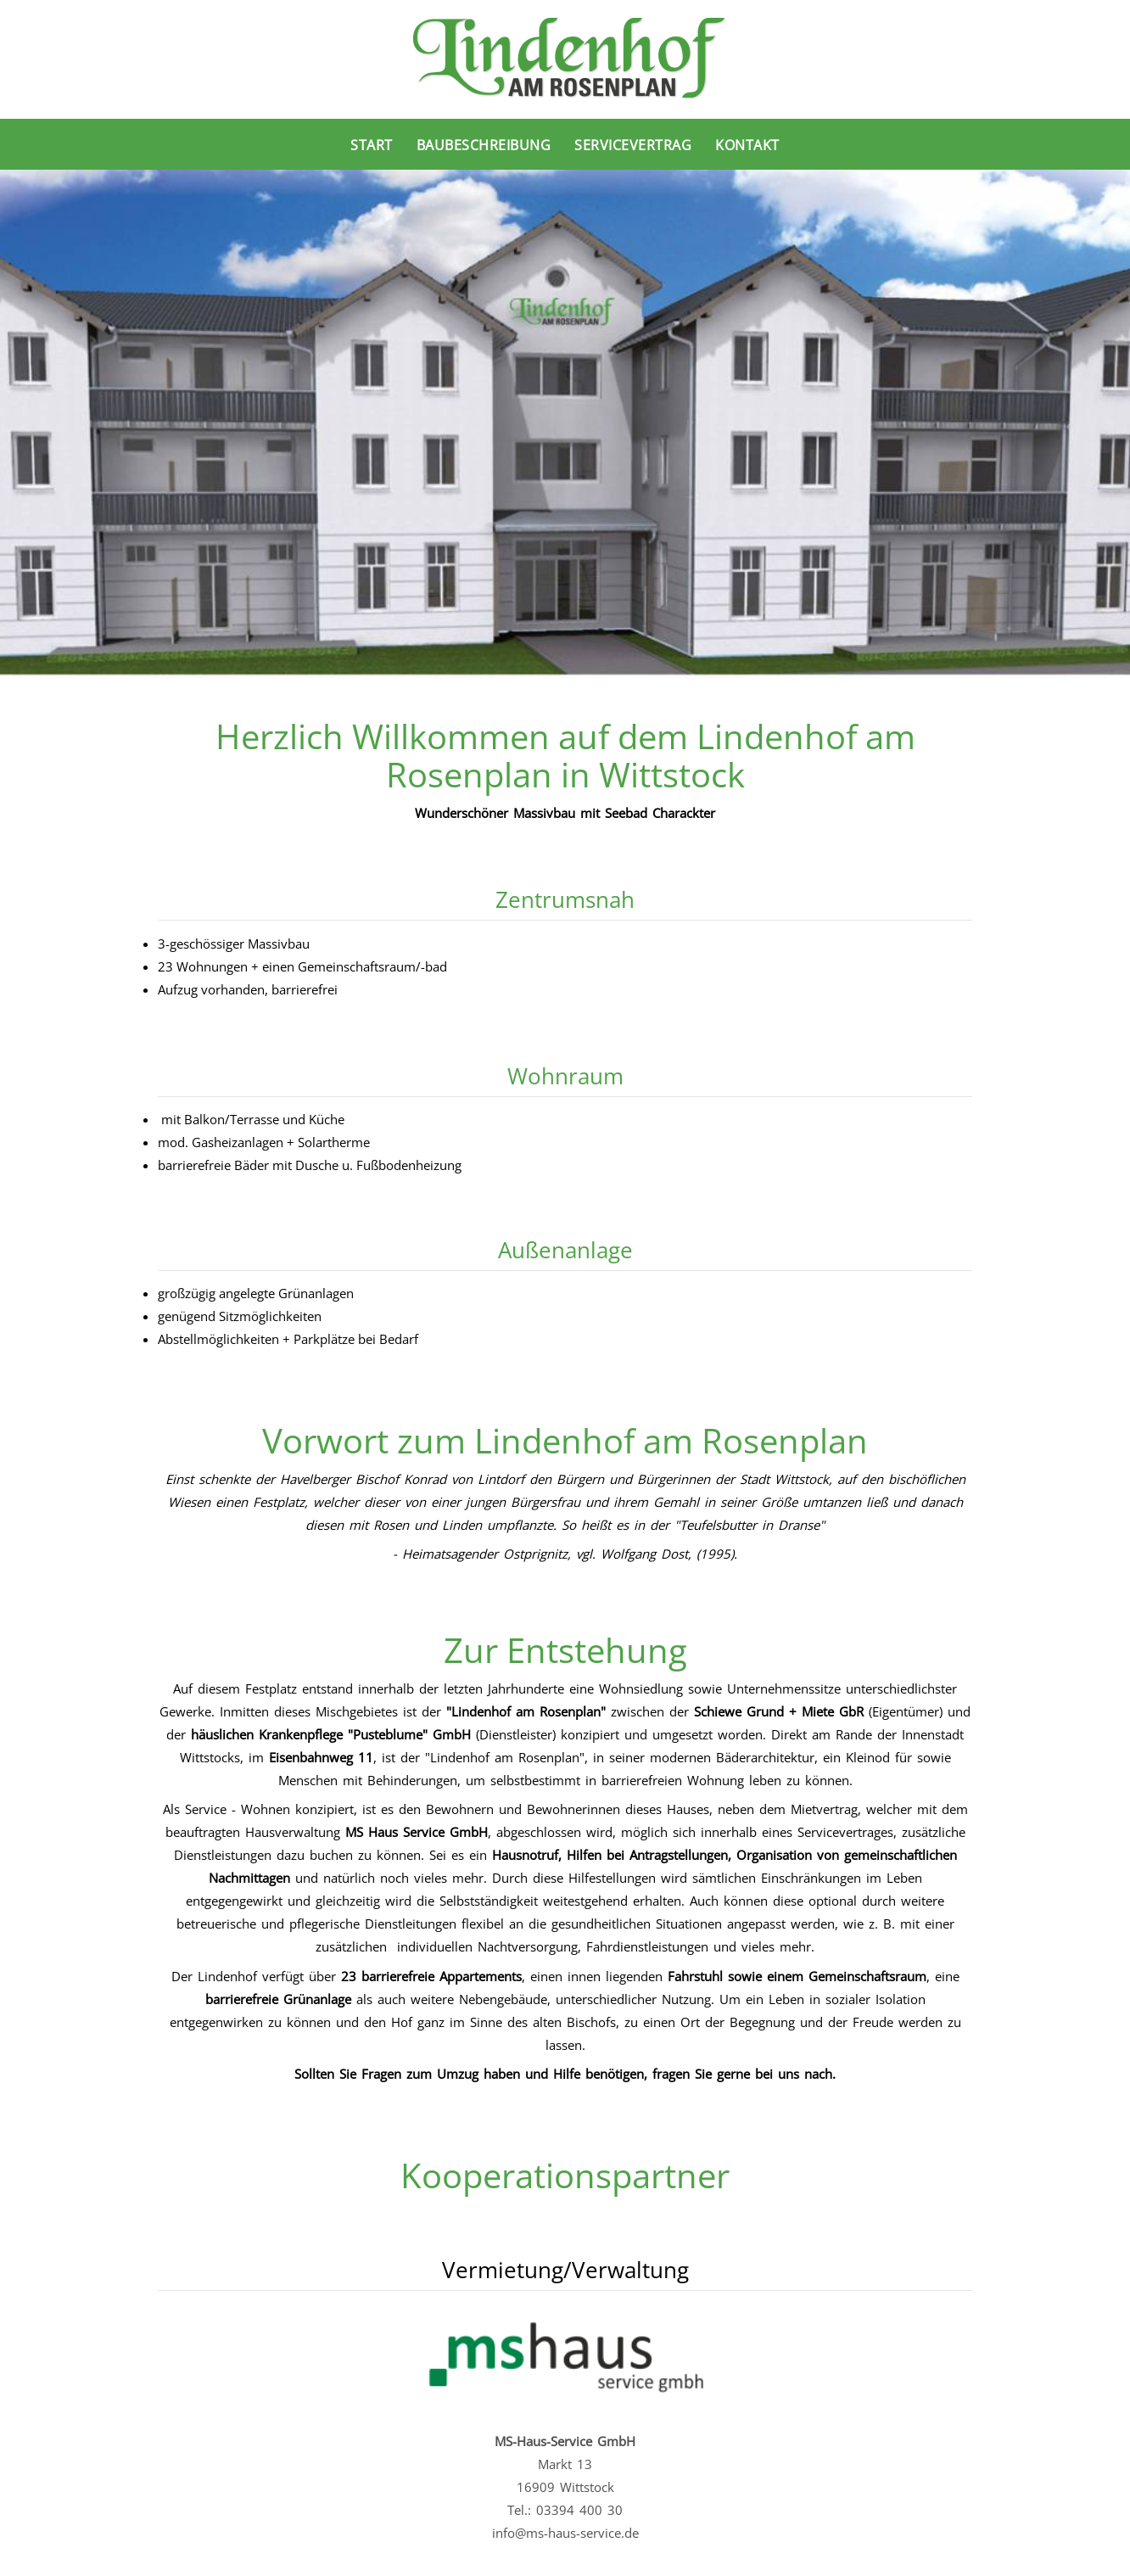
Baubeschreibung (484, 145)
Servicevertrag (632, 145)
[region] (565, 424)
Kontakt (747, 145)
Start (371, 145)
